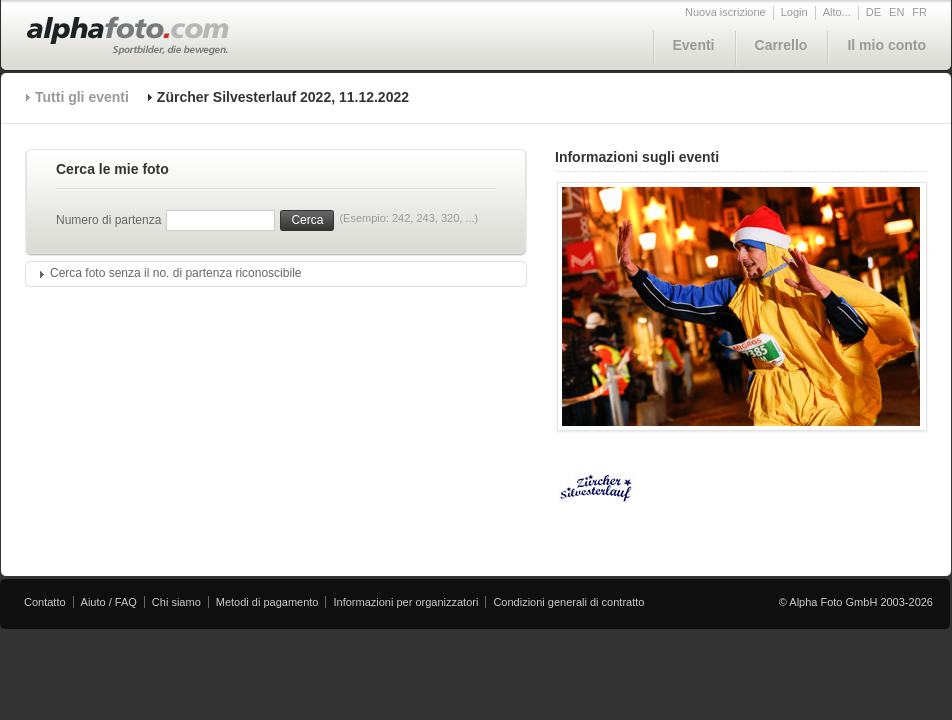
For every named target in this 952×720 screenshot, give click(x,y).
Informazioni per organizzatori (405, 602)
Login (794, 12)
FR (919, 12)
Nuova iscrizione (725, 12)
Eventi (694, 45)
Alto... (837, 12)
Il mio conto (886, 45)
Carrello (781, 45)
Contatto (45, 602)
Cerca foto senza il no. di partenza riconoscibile (175, 273)
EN (896, 12)
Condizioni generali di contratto (568, 602)
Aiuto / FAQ (109, 602)
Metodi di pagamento (267, 602)
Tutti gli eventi (82, 97)
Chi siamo (176, 602)
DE (873, 12)
